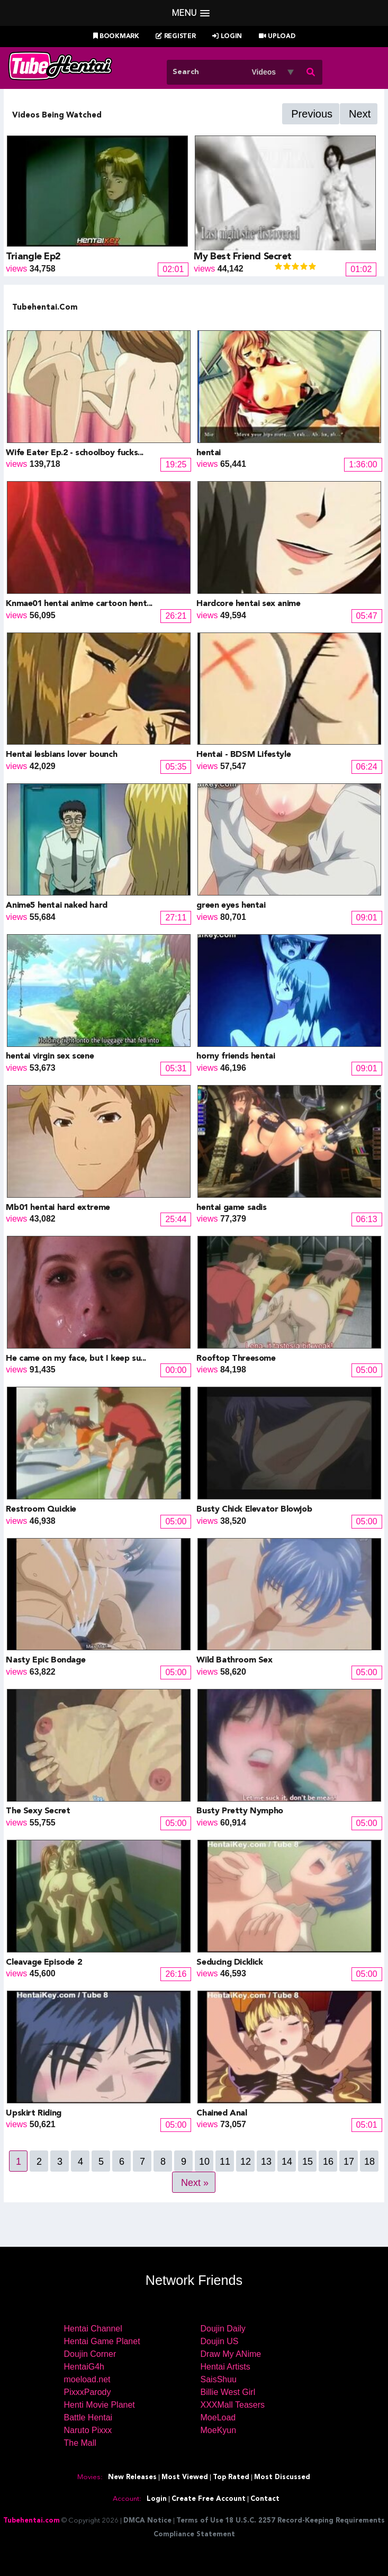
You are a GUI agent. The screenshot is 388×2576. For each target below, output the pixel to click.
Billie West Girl (228, 2392)
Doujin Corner (90, 2353)
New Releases (132, 2477)
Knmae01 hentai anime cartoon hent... (79, 604)
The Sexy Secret (38, 1811)
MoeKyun (219, 2430)
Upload (277, 36)
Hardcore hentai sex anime (248, 604)
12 (245, 2161)
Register (175, 36)
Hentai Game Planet (102, 2341)
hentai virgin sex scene (50, 1056)
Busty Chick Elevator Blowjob (254, 1509)
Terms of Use (199, 2520)
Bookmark (116, 36)
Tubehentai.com (31, 2520)
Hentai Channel (93, 2328)
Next (360, 114)
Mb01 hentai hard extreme (58, 1208)
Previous (311, 114)
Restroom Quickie (41, 1509)
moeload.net (87, 2379)
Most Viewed (184, 2477)
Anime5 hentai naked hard (56, 905)
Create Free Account (209, 2499)
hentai (208, 453)
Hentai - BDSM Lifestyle (243, 755)
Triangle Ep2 (33, 256)
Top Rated (231, 2477)
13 (266, 2161)
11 (225, 2161)
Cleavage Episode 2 (44, 1962)
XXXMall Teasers (233, 2404)
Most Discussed (282, 2477)
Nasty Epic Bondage (45, 1660)
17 (349, 2161)
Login (227, 36)
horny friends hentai (235, 1056)
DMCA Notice (147, 2520)
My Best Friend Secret (243, 256)
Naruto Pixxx (88, 2430)
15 (307, 2161)
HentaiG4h (84, 2366)
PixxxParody (87, 2392)
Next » (195, 2182)
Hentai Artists (225, 2366)
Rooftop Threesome (235, 1358)
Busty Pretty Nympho (239, 1811)
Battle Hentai (88, 2417)
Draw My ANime (231, 2353)
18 (369, 2161)
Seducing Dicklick (229, 1962)
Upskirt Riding (33, 2113)
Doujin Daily (223, 2328)
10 (204, 2161)
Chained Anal (221, 2113)
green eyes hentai (230, 905)
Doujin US (220, 2341)
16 (328, 2161)
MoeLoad (218, 2417)
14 (287, 2161)
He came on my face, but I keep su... (76, 1358)
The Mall (80, 2442)
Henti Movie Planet (99, 2404)
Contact (264, 2499)
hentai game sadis (231, 1208)
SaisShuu (219, 2379)
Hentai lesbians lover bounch (61, 755)
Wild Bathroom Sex (234, 1660)
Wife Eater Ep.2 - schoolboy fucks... (74, 453)
